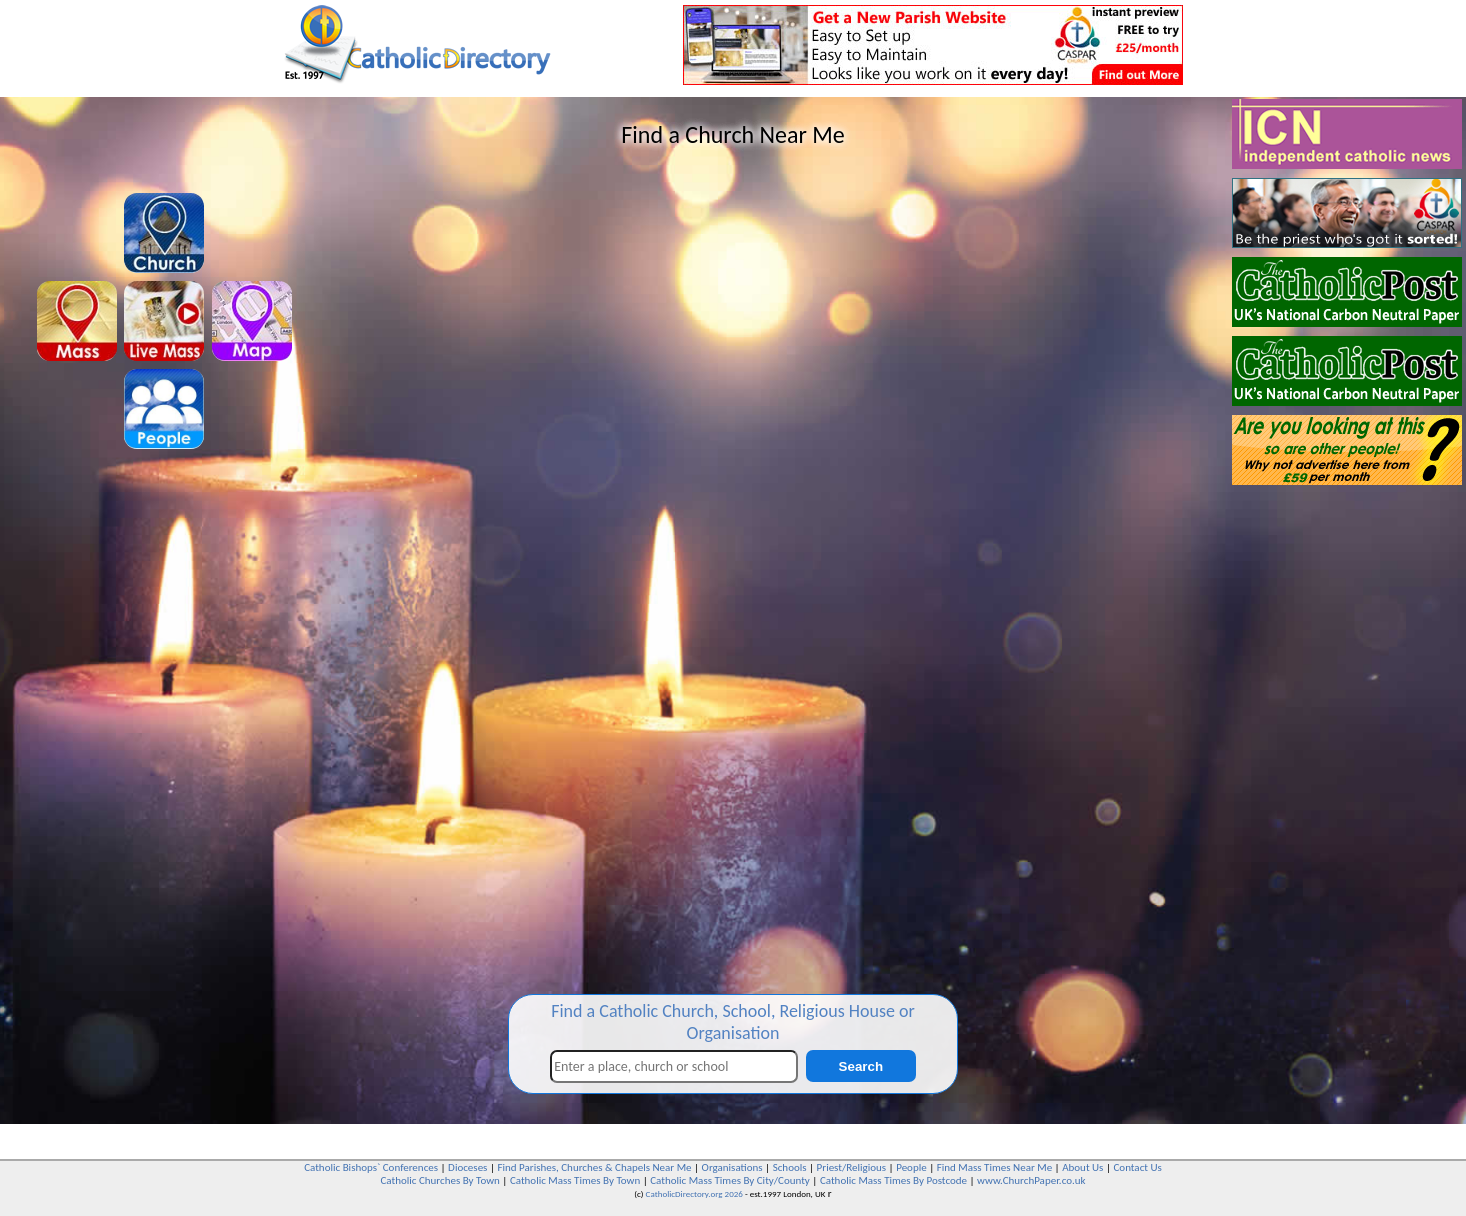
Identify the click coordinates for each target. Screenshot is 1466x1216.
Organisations (732, 1167)
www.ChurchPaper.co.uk (1031, 1180)
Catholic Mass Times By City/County (730, 1180)
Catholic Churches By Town (439, 1180)
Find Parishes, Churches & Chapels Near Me (594, 1167)
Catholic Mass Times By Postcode (893, 1180)
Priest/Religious (852, 1167)
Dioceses (467, 1167)
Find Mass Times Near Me (994, 1167)
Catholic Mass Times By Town (575, 1180)
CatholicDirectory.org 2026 (694, 1193)
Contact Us (1137, 1167)
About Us (1082, 1167)
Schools (790, 1167)
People (911, 1167)
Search (861, 1066)
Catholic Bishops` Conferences (371, 1167)
